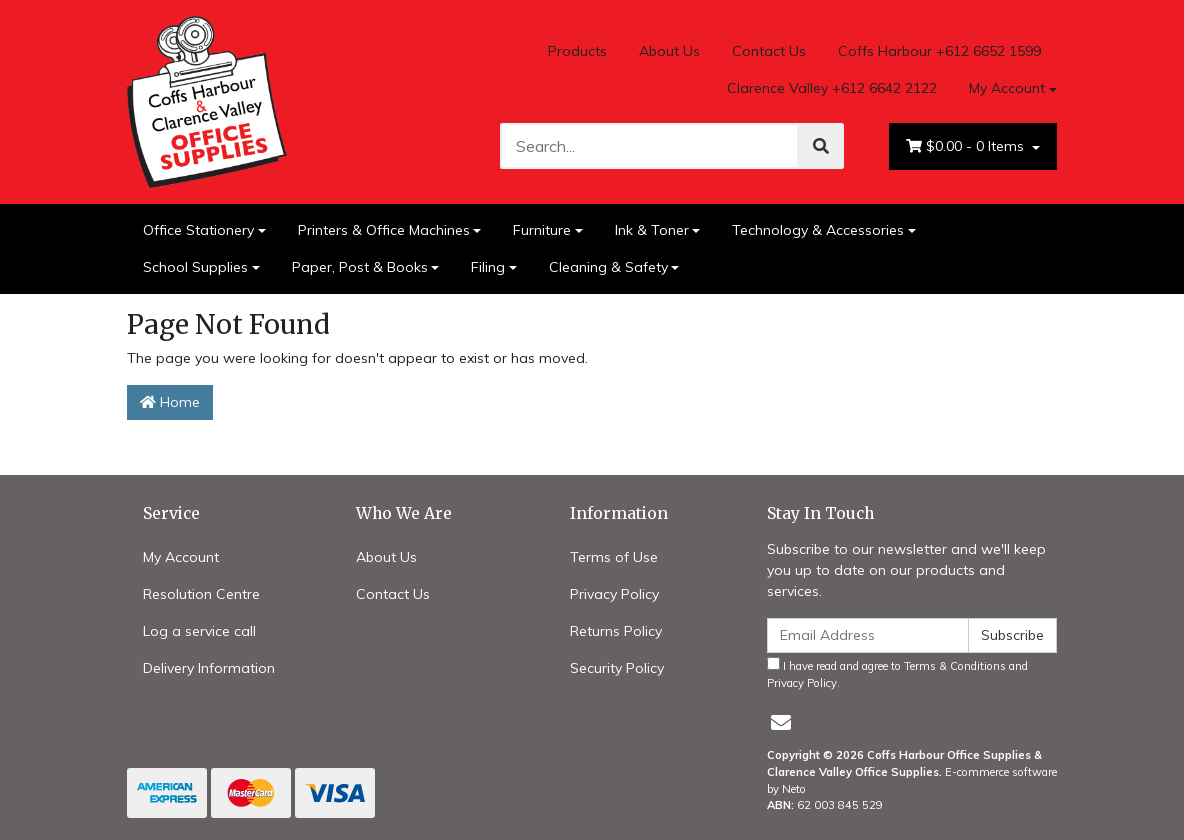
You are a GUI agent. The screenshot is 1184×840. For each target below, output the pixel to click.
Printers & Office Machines (384, 230)
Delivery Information (209, 668)
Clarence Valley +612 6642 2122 (832, 88)
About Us (669, 51)
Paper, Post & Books (360, 267)
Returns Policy (616, 631)
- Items (967, 146)
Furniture (542, 230)
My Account (181, 557)
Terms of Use (614, 557)
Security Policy (617, 668)
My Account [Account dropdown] (1007, 88)
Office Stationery (198, 230)
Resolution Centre (201, 594)
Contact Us (769, 51)
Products (577, 51)
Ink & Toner (652, 230)
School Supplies (195, 267)
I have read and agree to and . (897, 673)
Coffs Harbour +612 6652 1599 (939, 51)
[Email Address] (868, 635)
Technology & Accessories (818, 230)
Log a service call (199, 631)
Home (170, 402)
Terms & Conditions (955, 666)
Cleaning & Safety (608, 267)
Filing (488, 267)
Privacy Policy (614, 594)
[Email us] (781, 722)
